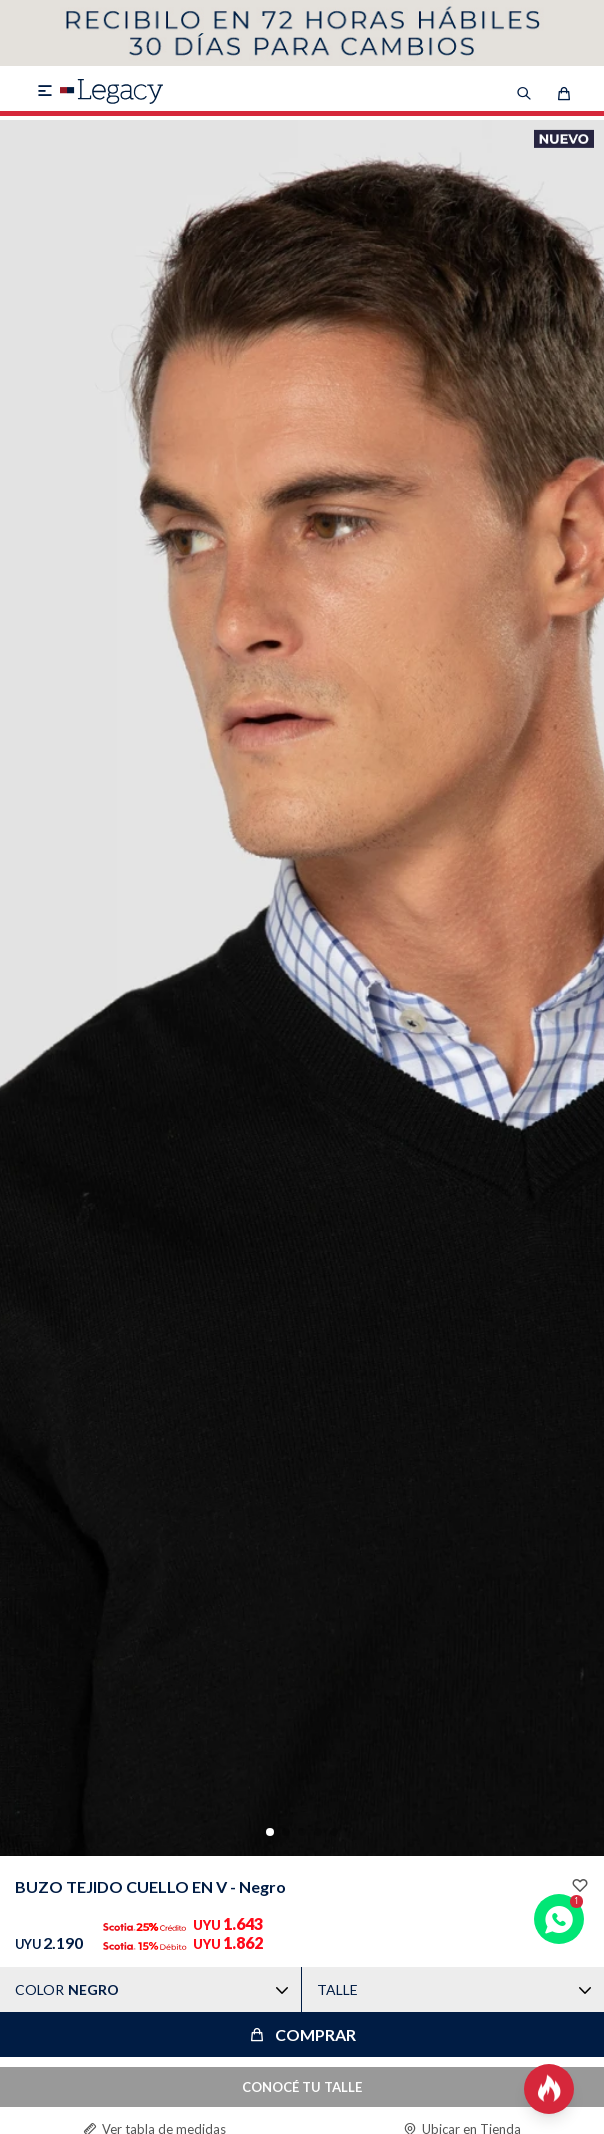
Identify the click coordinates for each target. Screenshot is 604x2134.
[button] (270, 1832)
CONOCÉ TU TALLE (302, 2087)
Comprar (315, 2034)
